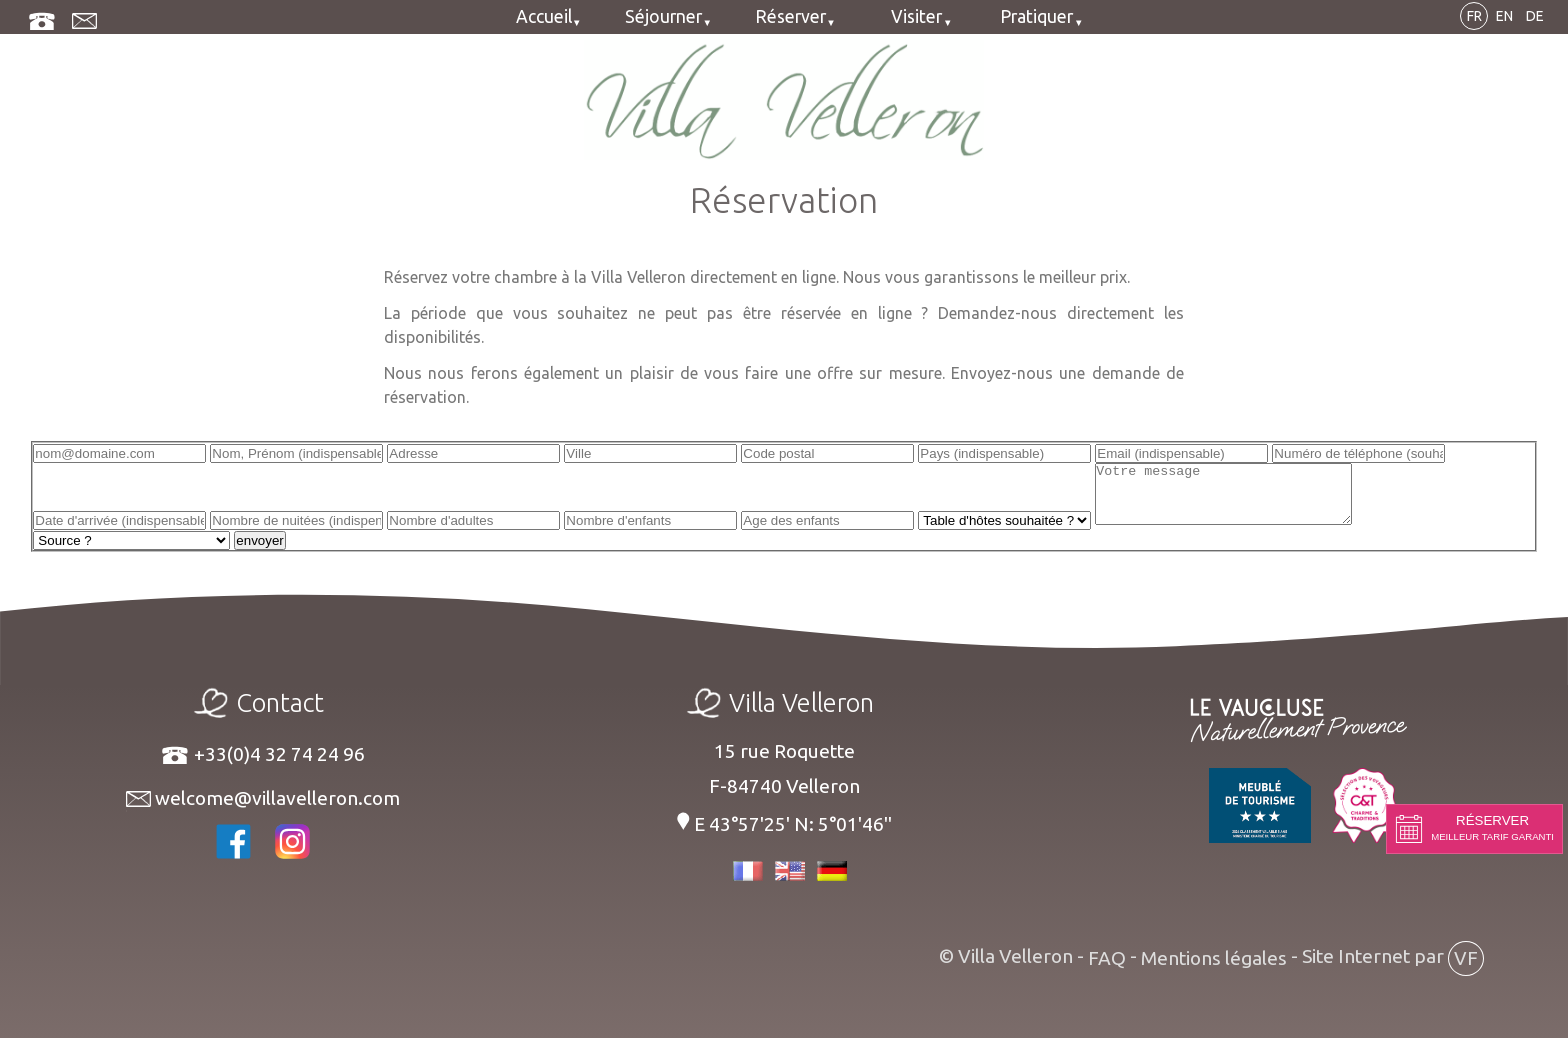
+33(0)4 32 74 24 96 (262, 767)
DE (1535, 16)
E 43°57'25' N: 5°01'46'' (784, 835)
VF (1466, 970)
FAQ (1107, 970)
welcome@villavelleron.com (263, 810)
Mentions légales (1214, 970)
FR (1474, 16)
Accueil (544, 16)
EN (1504, 16)
